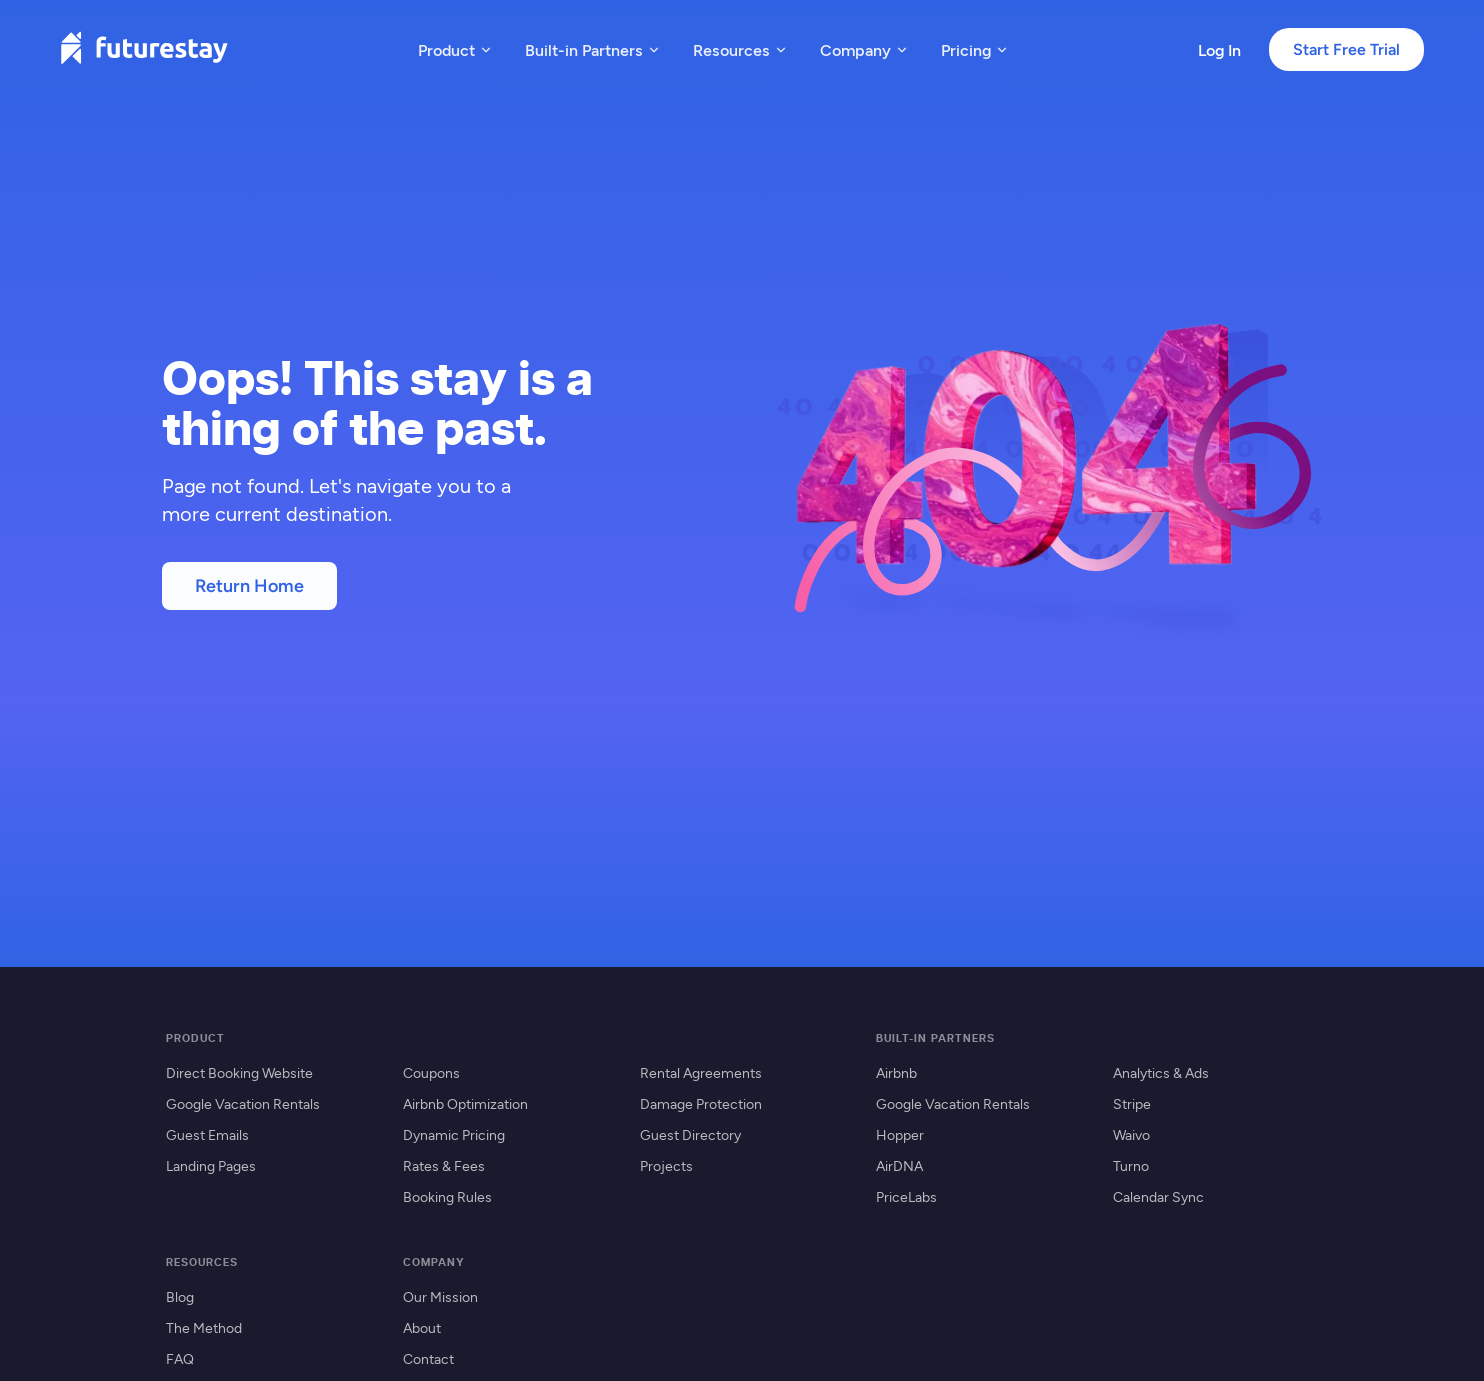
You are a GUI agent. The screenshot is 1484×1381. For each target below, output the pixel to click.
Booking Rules (447, 1196)
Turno (1131, 1165)
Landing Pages (211, 1165)
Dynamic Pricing (454, 1134)
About (422, 1327)
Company (864, 49)
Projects (666, 1165)
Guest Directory (690, 1134)
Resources (740, 49)
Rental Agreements (701, 1072)
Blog (180, 1296)
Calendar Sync (1158, 1196)
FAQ (180, 1358)
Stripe (1132, 1103)
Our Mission (440, 1296)
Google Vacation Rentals (243, 1103)
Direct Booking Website (239, 1072)
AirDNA (899, 1165)
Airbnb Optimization (465, 1103)
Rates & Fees (444, 1165)
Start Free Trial (1346, 49)
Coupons (431, 1072)
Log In (1219, 49)
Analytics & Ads (1161, 1072)
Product (455, 49)
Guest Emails (207, 1134)
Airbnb (896, 1072)
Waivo (1131, 1134)
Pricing (975, 49)
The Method (204, 1327)
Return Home (249, 586)
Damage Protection (701, 1103)
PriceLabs (906, 1196)
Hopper (900, 1134)
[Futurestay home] (144, 49)
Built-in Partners (593, 49)
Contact (428, 1358)
